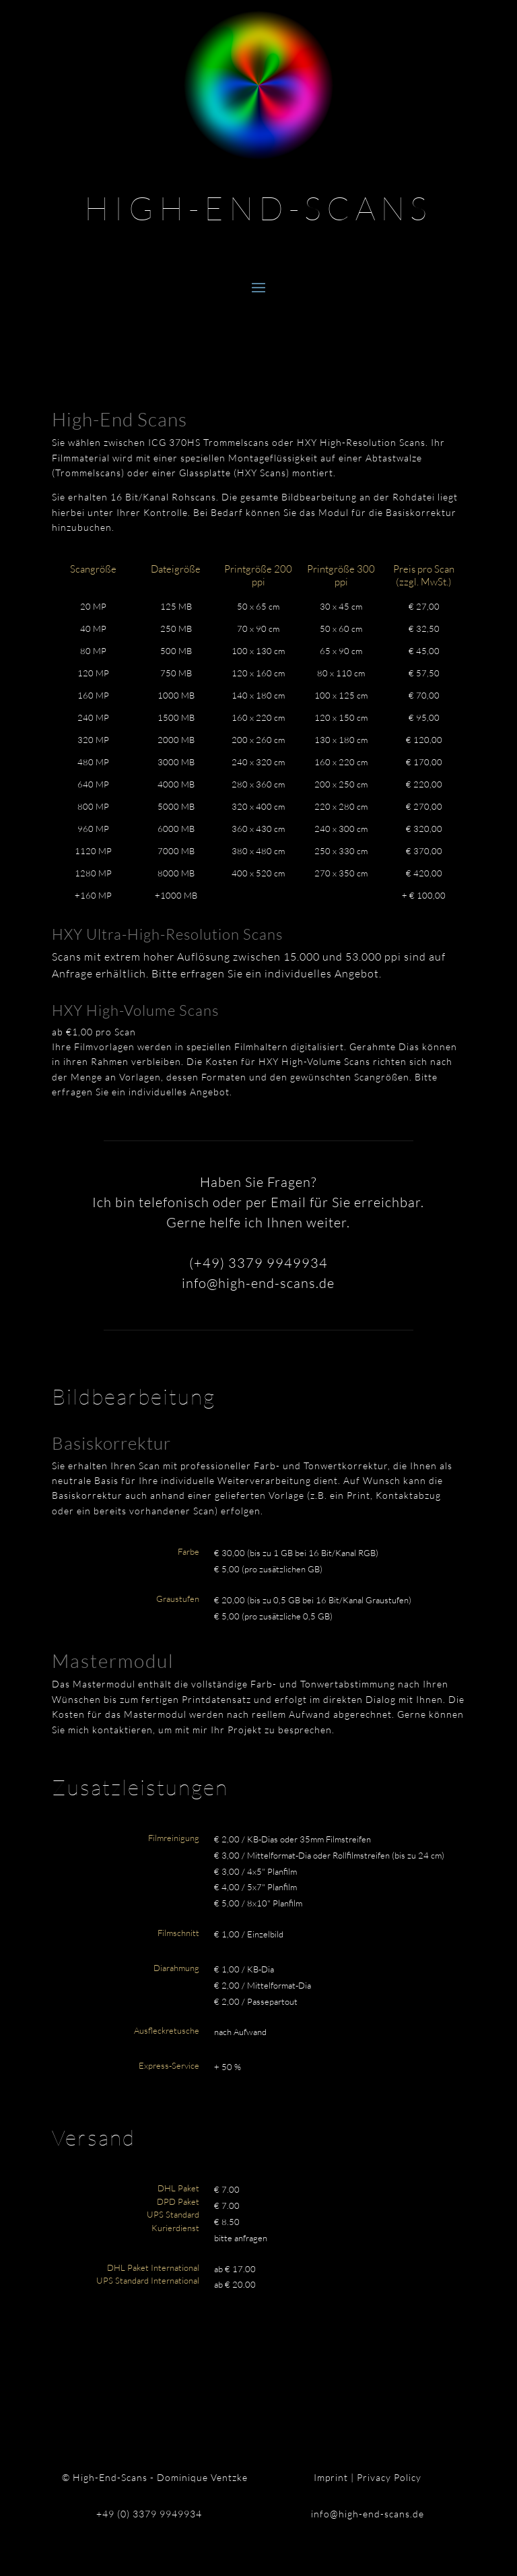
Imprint (331, 2477)
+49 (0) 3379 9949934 (149, 2513)
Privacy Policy (389, 2477)
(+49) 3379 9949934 (258, 1262)
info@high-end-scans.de (258, 1283)
